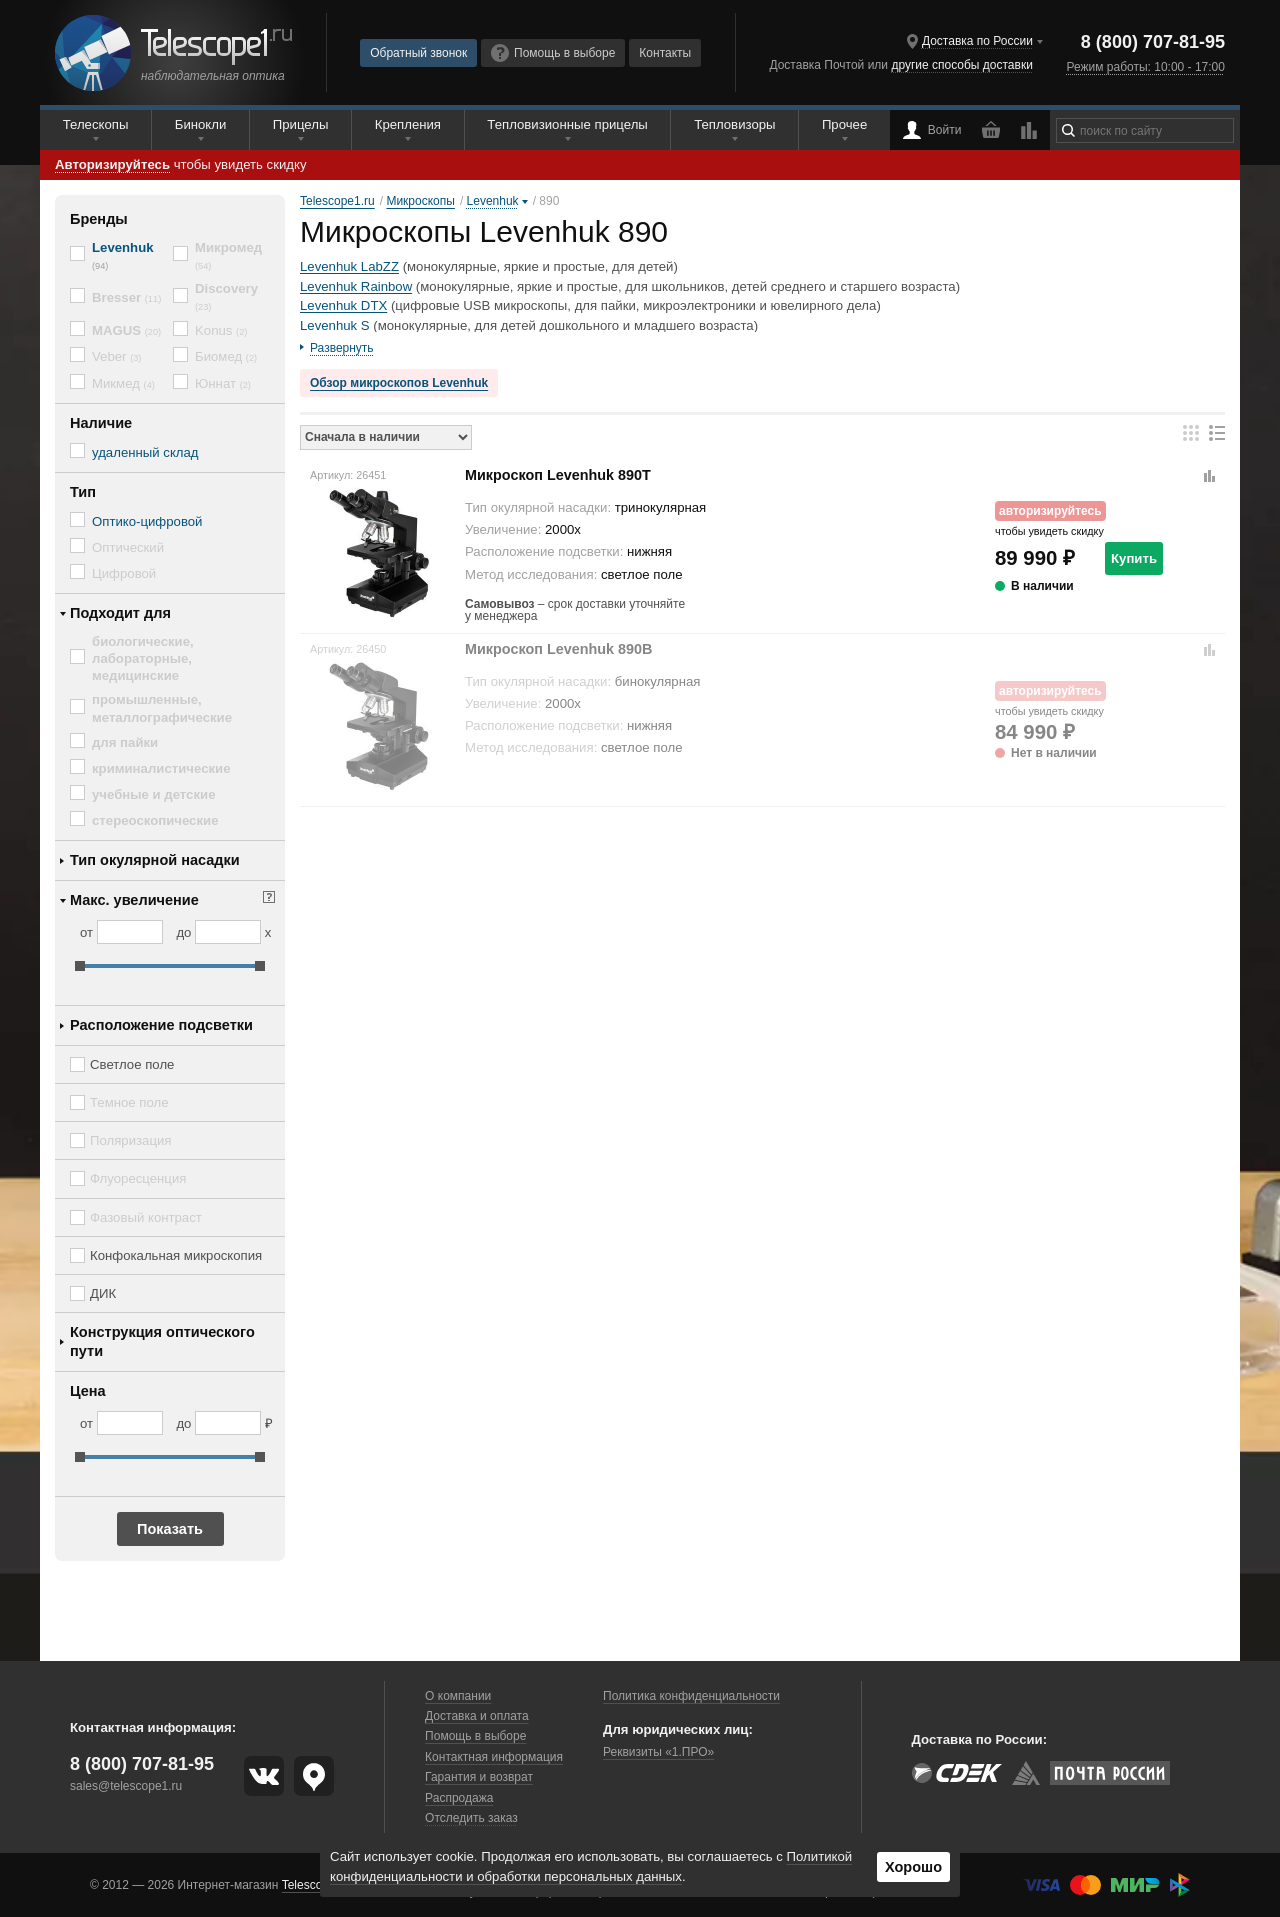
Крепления (408, 124)
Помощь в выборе (553, 53)
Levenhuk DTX (343, 305)
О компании (458, 1696)
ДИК (103, 1293)
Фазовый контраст (146, 1217)
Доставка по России (977, 41)
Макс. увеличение (134, 900)
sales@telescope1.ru (126, 1786)
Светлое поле (132, 1064)
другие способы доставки (961, 65)
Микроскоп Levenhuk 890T (558, 475)
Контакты (665, 53)
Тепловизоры (734, 124)
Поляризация (131, 1140)
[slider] (80, 966)
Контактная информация (494, 1757)
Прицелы (301, 124)
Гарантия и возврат (479, 1777)
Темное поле (129, 1102)
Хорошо (913, 1867)
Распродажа (459, 1798)
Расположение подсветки (161, 1025)
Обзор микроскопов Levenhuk (399, 383)
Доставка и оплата (477, 1716)
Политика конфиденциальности (691, 1696)
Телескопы (96, 124)
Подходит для (120, 613)
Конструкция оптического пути (162, 1341)
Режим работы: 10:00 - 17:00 (1145, 67)
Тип (83, 492)
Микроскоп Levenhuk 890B (559, 649)
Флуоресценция (138, 1178)
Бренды (99, 219)
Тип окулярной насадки (155, 860)
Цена (88, 1391)
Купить (1134, 558)
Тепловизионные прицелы (567, 124)
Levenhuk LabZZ (349, 266)
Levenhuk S (335, 325)
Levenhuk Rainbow (356, 286)
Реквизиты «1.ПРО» (658, 1752)
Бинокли (201, 124)
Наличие (101, 423)
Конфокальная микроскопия (176, 1255)
